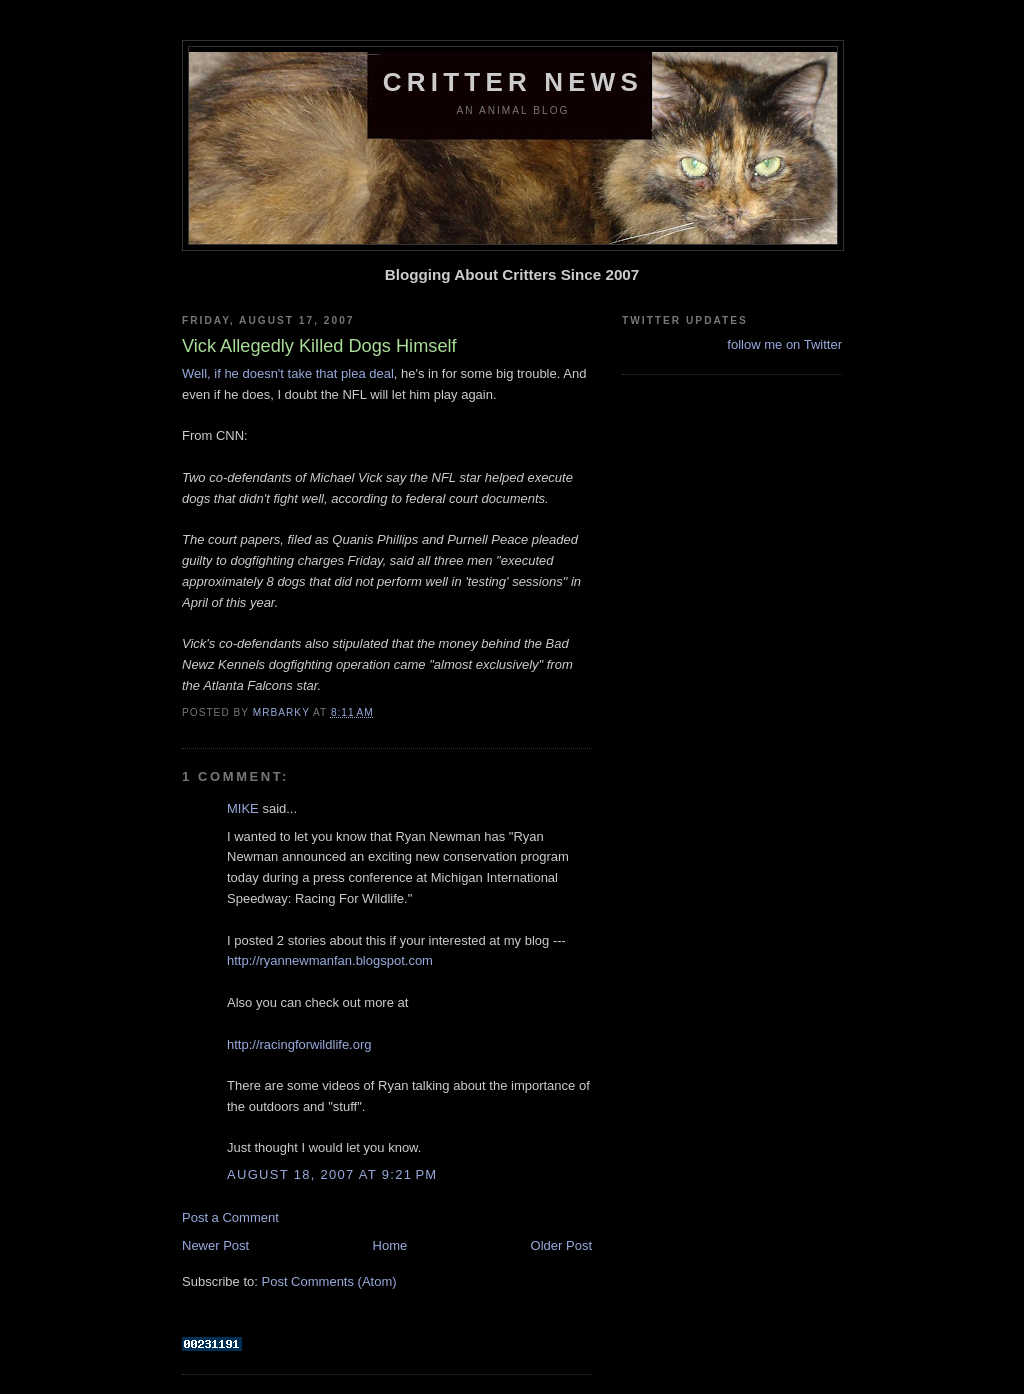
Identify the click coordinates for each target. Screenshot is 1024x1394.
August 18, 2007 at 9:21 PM (332, 1174)
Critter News (513, 82)
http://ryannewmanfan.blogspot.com (330, 960)
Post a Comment (230, 1217)
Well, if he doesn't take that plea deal (288, 373)
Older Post (561, 1245)
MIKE (243, 808)
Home (390, 1245)
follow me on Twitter (784, 344)
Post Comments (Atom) (329, 1281)
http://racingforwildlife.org (299, 1044)
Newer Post (215, 1245)
